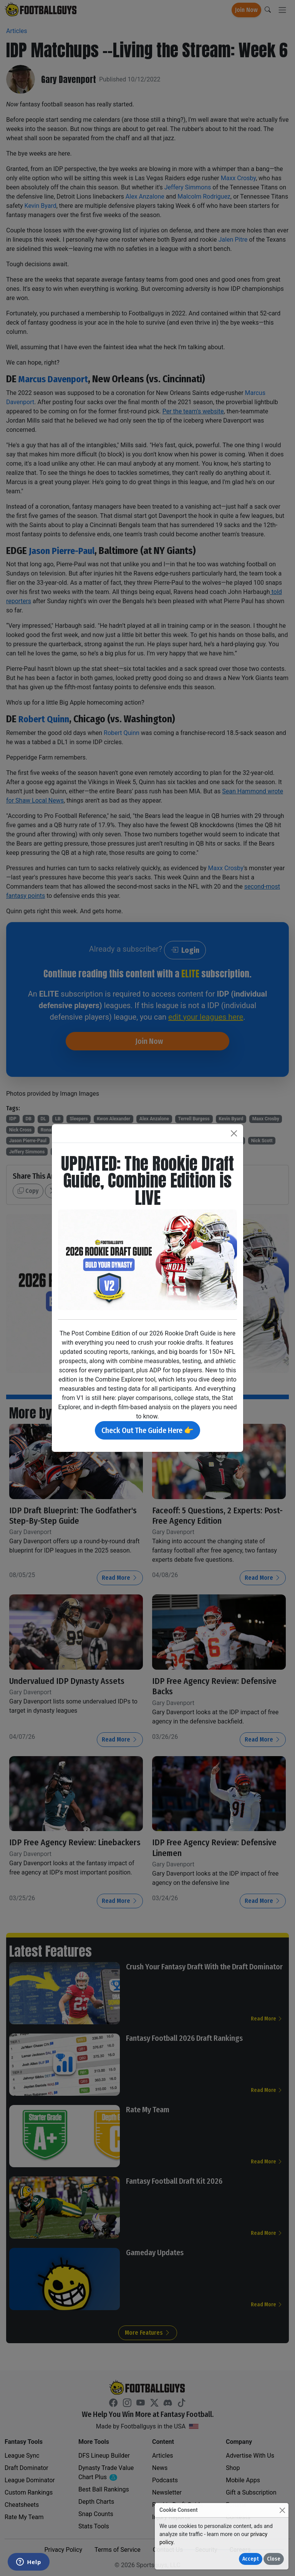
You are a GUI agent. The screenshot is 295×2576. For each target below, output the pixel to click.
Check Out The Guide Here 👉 (147, 1430)
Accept (250, 2559)
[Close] (282, 2510)
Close (273, 2559)
